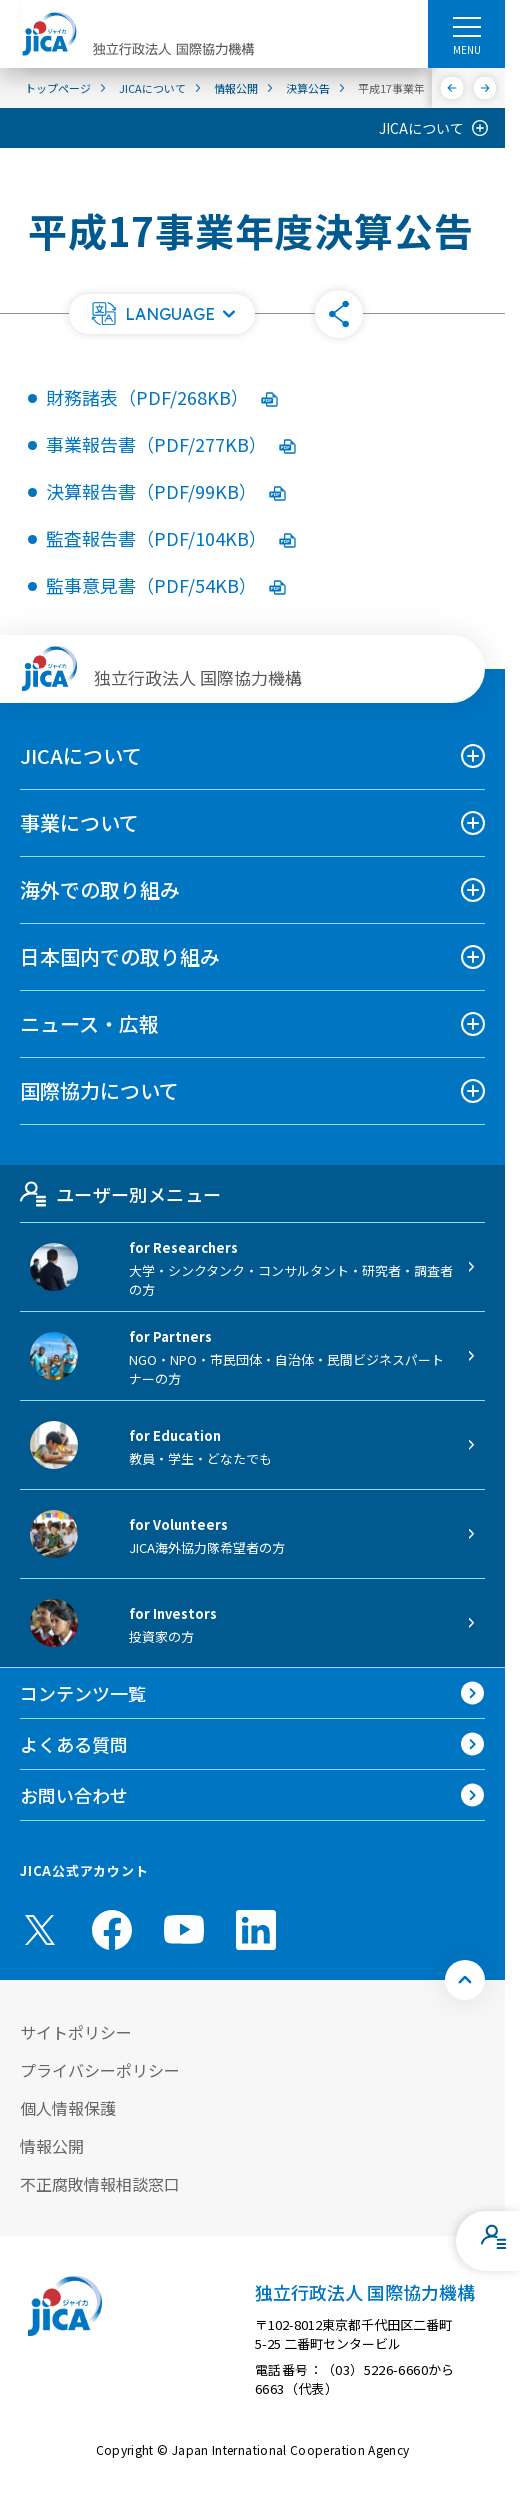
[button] (162, 314)
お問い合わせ (74, 1795)
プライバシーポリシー (100, 2070)
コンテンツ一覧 (83, 1693)
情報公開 (52, 2146)
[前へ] (452, 88)
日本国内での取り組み (120, 956)
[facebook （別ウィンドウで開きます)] (112, 1930)
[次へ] (485, 88)
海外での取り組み (100, 889)
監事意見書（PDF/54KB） (166, 585)
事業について (79, 822)
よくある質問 (74, 1744)
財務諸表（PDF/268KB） (162, 397)
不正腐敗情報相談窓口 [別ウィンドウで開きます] (100, 2184)
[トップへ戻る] (465, 1980)
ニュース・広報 (89, 1023)
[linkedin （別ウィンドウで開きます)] (256, 1930)
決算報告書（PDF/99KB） (166, 491)
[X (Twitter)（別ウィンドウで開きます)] (40, 1930)
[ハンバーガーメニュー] (466, 26)
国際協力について (99, 1090)
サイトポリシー (76, 2032)
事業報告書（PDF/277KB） (171, 444)
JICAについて (421, 128)
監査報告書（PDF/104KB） (171, 538)
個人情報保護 (68, 2108)
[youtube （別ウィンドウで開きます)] (184, 1929)
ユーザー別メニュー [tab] (120, 1194)
